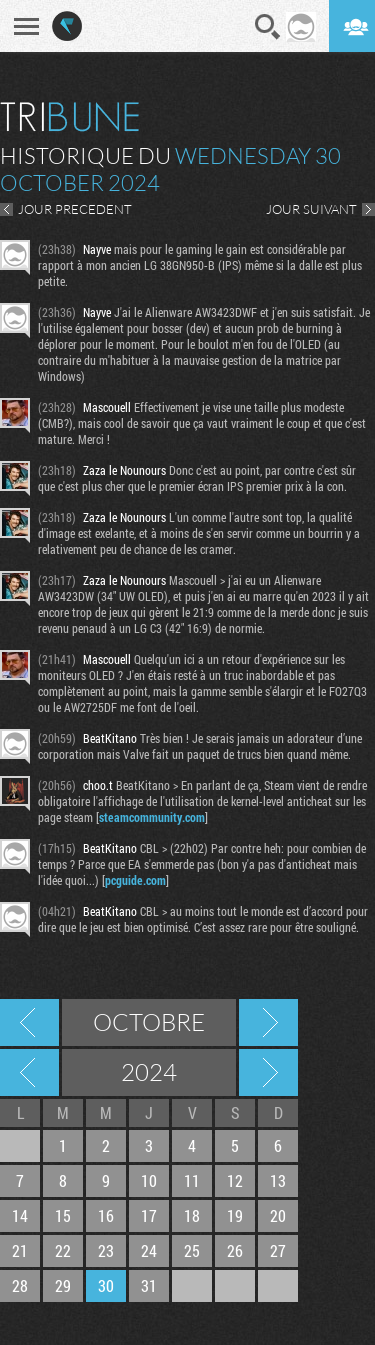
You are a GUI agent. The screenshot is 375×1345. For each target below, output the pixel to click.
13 (278, 1180)
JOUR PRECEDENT (75, 209)
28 (20, 1285)
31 (149, 1285)
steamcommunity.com (152, 817)
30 (106, 1285)
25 (192, 1250)
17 (149, 1215)
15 (63, 1215)
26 (235, 1250)
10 (149, 1180)
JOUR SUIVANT (311, 209)
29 (63, 1285)
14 (20, 1215)
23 (106, 1250)
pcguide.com (135, 880)
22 (63, 1250)
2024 (149, 1072)
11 (192, 1180)
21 (20, 1250)
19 (235, 1215)
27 (278, 1250)
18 (192, 1215)
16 (106, 1215)
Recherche (268, 27)
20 (278, 1215)
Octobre (149, 1022)
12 (235, 1180)
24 (149, 1250)
